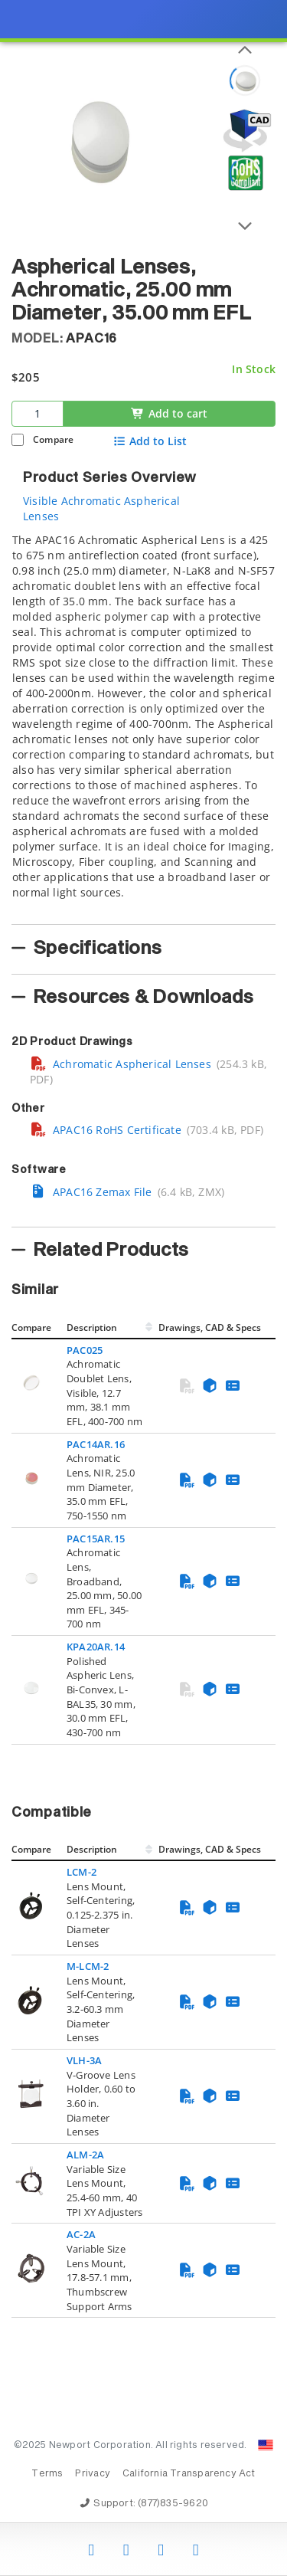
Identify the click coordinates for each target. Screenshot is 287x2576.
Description (92, 1327)
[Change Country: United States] (265, 2445)
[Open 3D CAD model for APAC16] (245, 130)
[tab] (143, 724)
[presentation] (143, 1288)
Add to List (150, 441)
